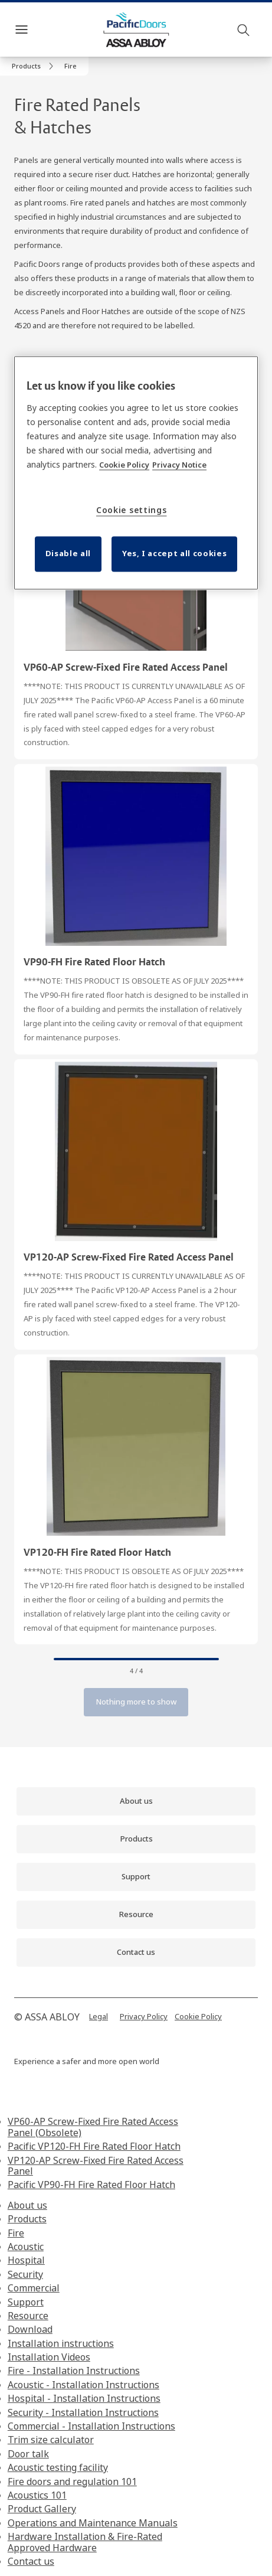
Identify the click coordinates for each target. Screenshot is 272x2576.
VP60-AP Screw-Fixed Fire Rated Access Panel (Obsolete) (93, 2126)
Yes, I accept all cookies (174, 553)
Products (27, 2218)
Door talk (28, 2453)
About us (27, 2205)
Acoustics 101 (37, 2495)
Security (25, 2274)
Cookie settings (131, 509)
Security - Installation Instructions (83, 2412)
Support (26, 2302)
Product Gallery (42, 2508)
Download (30, 2329)
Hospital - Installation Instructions (84, 2398)
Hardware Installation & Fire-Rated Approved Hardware (85, 2542)
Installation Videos (49, 2356)
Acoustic (26, 2246)
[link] (34, 66)
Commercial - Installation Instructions (91, 2426)
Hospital (26, 2260)
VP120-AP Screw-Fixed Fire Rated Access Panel (95, 2165)
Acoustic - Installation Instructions (83, 2384)
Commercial (34, 2287)
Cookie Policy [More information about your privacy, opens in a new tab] (124, 464)
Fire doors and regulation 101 (72, 2481)
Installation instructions (61, 2343)
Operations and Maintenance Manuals (93, 2522)
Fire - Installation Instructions (74, 2370)
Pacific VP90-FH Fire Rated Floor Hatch (91, 2184)
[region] (136, 473)
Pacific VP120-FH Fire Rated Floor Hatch (94, 2146)
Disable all (68, 553)
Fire (16, 2232)
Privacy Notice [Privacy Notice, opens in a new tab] (179, 464)
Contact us (31, 2561)
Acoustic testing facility (58, 2467)
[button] (70, 66)
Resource (28, 2315)
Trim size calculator (51, 2439)
